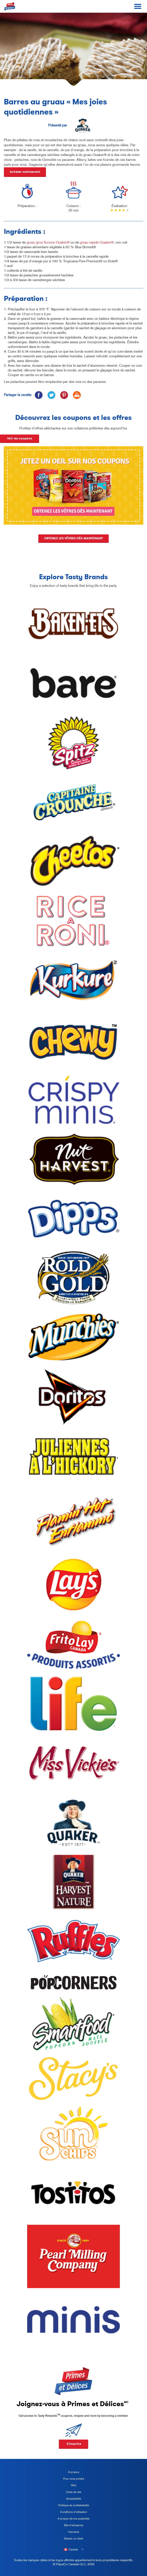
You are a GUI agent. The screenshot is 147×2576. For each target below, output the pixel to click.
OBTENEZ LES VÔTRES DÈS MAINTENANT (73, 539)
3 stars (120, 212)
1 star (112, 212)
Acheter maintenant (25, 172)
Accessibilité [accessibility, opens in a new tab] (68, 2499)
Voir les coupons (19, 438)
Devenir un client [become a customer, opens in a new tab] (69, 2539)
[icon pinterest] (64, 395)
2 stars (116, 212)
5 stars (128, 212)
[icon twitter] (51, 395)
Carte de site (73, 2492)
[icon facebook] (38, 395)
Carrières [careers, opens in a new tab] (67, 2532)
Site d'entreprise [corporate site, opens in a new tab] (69, 2526)
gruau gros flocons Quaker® (48, 242)
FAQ (73, 2485)
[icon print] (76, 395)
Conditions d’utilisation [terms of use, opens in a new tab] (71, 2512)
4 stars (124, 212)
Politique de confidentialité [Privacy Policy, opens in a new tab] (72, 2506)
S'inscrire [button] (74, 2444)
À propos (73, 2472)
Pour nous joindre (73, 2478)
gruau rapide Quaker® (97, 242)
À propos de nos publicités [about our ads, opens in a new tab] (72, 2519)
